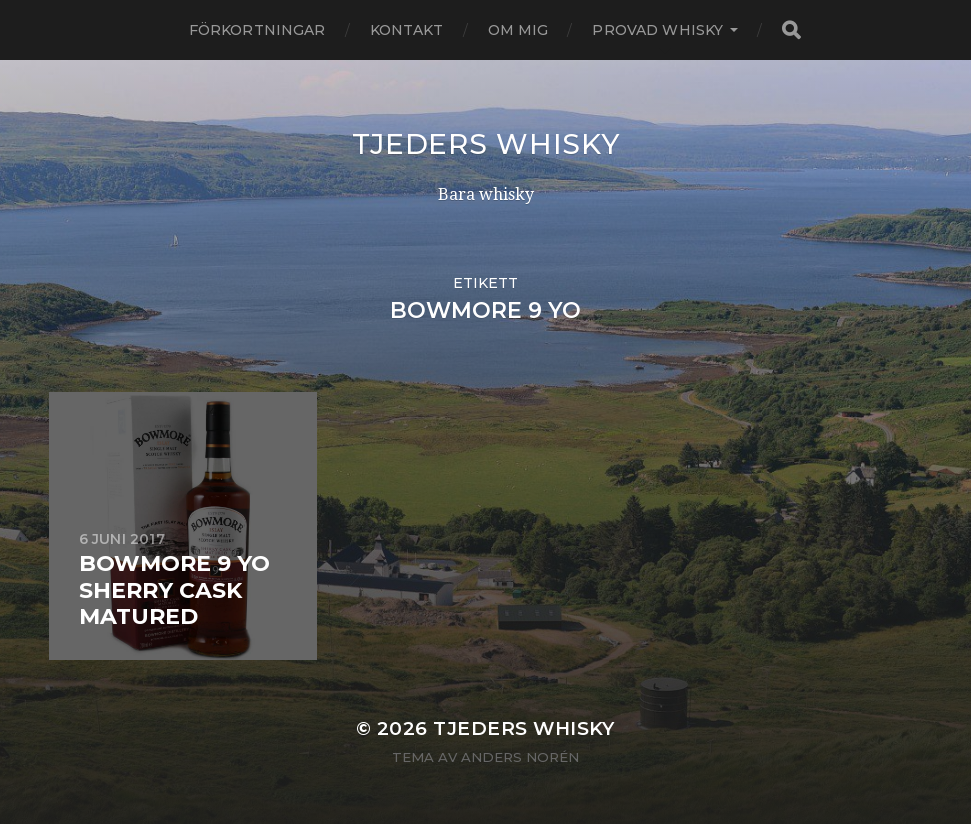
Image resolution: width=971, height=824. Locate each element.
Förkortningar (257, 30)
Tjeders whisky (486, 144)
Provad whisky (657, 30)
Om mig (518, 30)
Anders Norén (520, 757)
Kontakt (407, 30)
